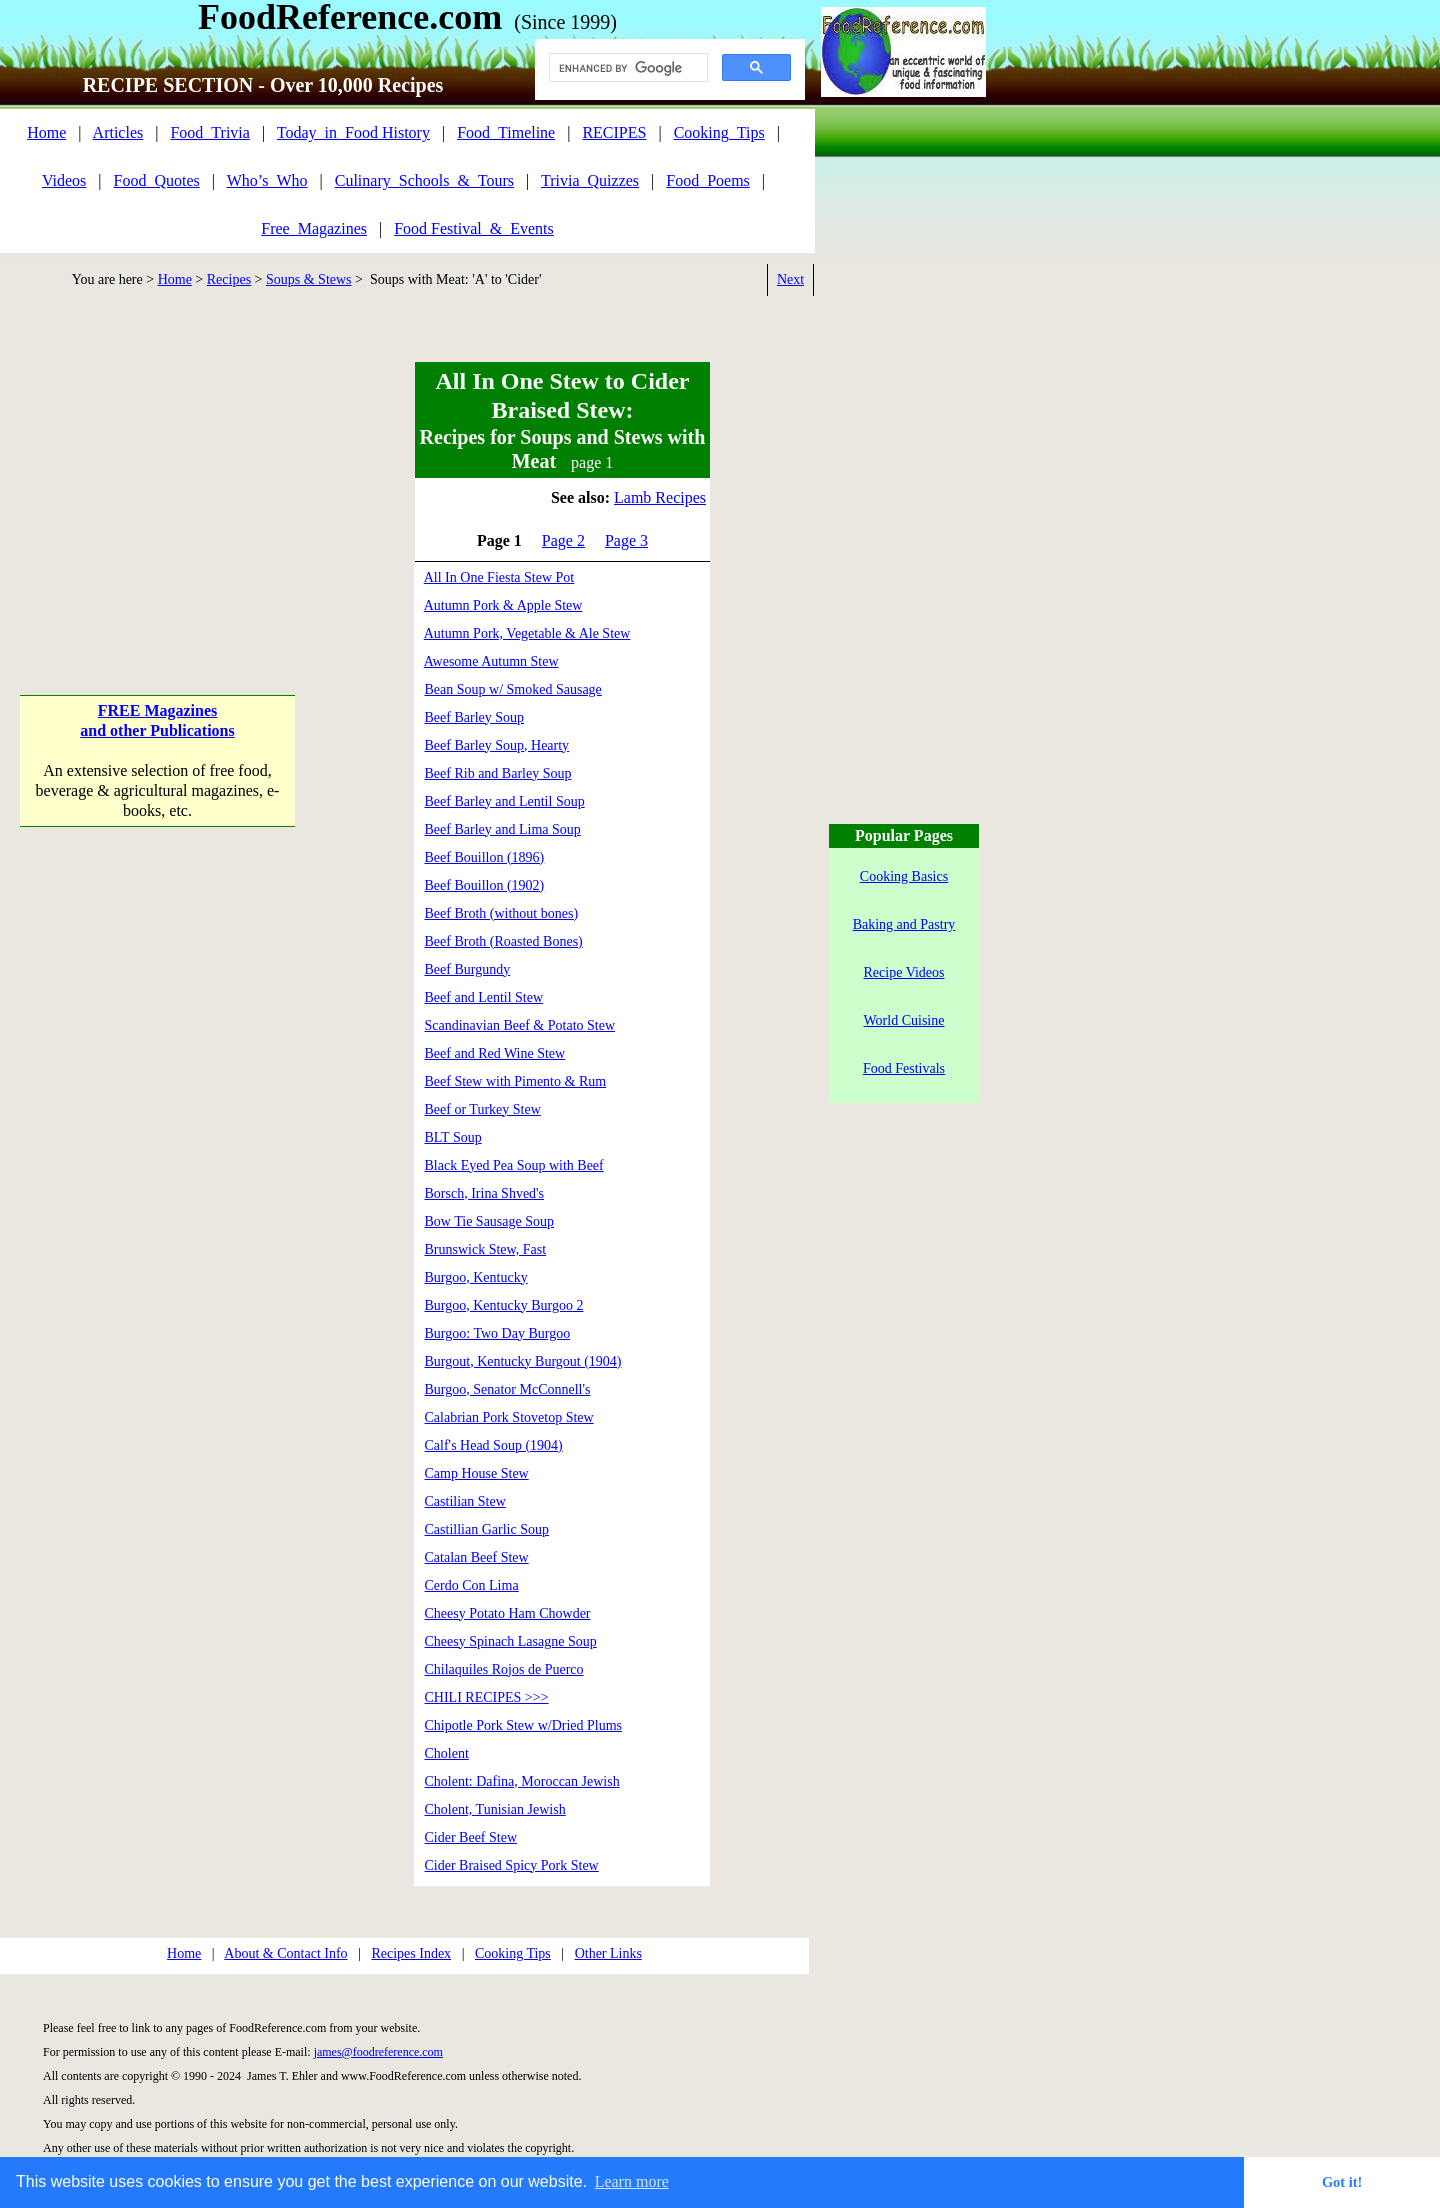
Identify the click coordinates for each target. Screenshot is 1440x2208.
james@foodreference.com (378, 2052)
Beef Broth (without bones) (502, 913)
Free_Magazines (314, 228)
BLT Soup (453, 1137)
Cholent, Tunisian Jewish (495, 1809)
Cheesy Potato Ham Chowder (508, 1613)
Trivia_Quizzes (590, 180)
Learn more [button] (632, 2181)
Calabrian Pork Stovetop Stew (509, 1417)
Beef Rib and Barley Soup (498, 773)
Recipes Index (411, 1953)
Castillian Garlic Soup (487, 1529)
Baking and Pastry (904, 924)
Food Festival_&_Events (474, 228)
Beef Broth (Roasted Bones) (504, 941)
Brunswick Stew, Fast (486, 1249)
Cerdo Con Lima (472, 1585)
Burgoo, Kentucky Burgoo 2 (504, 1305)
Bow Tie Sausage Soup (490, 1221)
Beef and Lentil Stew (484, 997)
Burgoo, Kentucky (476, 1277)
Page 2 (563, 540)
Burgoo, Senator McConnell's (508, 1389)
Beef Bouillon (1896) (485, 857)
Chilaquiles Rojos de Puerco (504, 1669)
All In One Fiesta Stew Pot (499, 577)
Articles (118, 132)
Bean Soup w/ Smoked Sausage (513, 689)
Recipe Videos (904, 972)
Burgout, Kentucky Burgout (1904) (523, 1361)
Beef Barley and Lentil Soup (505, 801)
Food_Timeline (506, 132)
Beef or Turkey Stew (483, 1109)
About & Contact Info (285, 1953)
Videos (64, 180)
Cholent (447, 1753)
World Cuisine (904, 1020)
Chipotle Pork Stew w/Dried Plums (524, 1725)
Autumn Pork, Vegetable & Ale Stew (527, 633)
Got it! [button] (1342, 2182)
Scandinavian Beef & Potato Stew (520, 1025)
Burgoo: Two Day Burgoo (498, 1333)
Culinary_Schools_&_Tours (424, 180)
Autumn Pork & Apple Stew (503, 605)
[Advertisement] (157, 489)
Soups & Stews (309, 279)
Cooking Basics (904, 876)
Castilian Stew (465, 1501)
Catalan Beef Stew (477, 1557)
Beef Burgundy (468, 969)
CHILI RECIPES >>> (487, 1697)
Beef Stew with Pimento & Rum (516, 1081)
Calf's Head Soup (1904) (494, 1445)
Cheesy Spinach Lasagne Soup (511, 1641)
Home (46, 132)
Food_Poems (708, 180)
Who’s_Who (267, 180)
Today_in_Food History (353, 132)
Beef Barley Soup (475, 717)
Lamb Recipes (660, 497)
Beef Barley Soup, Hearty (497, 745)
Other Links (608, 1953)
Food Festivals (904, 1068)
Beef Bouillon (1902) (485, 885)
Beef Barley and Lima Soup (503, 829)
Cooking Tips (513, 1953)
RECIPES (614, 132)
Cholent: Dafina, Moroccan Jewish (522, 1781)
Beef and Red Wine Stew (495, 1053)
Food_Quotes (157, 180)
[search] (626, 68)
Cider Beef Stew (471, 1837)
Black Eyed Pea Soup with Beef (514, 1165)
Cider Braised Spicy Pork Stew (512, 1865)
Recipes (229, 279)
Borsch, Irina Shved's (485, 1193)
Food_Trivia (209, 132)
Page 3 (626, 540)
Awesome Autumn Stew (491, 661)
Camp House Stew (477, 1473)
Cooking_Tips (719, 132)
